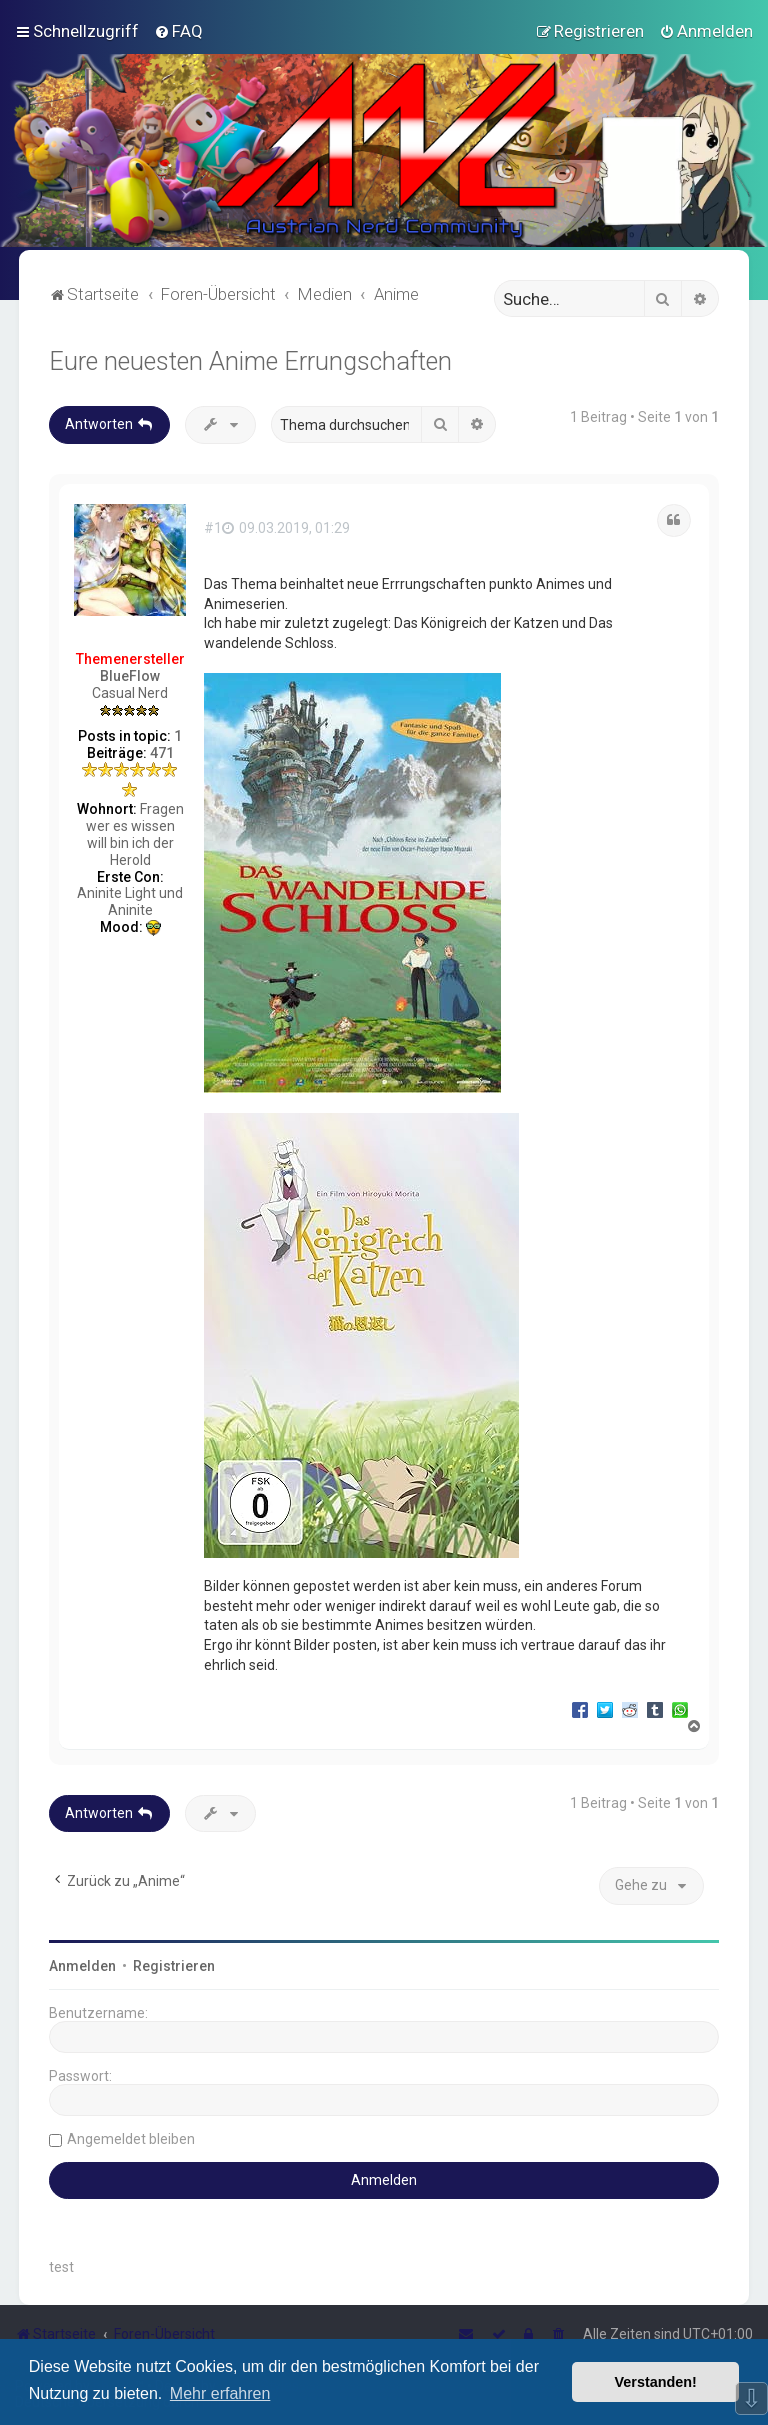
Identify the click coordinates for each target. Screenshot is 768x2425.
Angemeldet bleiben (131, 2139)
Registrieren (174, 1966)
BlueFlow (130, 676)
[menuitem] (178, 31)
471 (162, 753)
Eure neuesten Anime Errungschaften (250, 361)
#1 (213, 528)
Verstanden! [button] (656, 2382)
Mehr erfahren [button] (220, 2393)
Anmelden (82, 1966)
